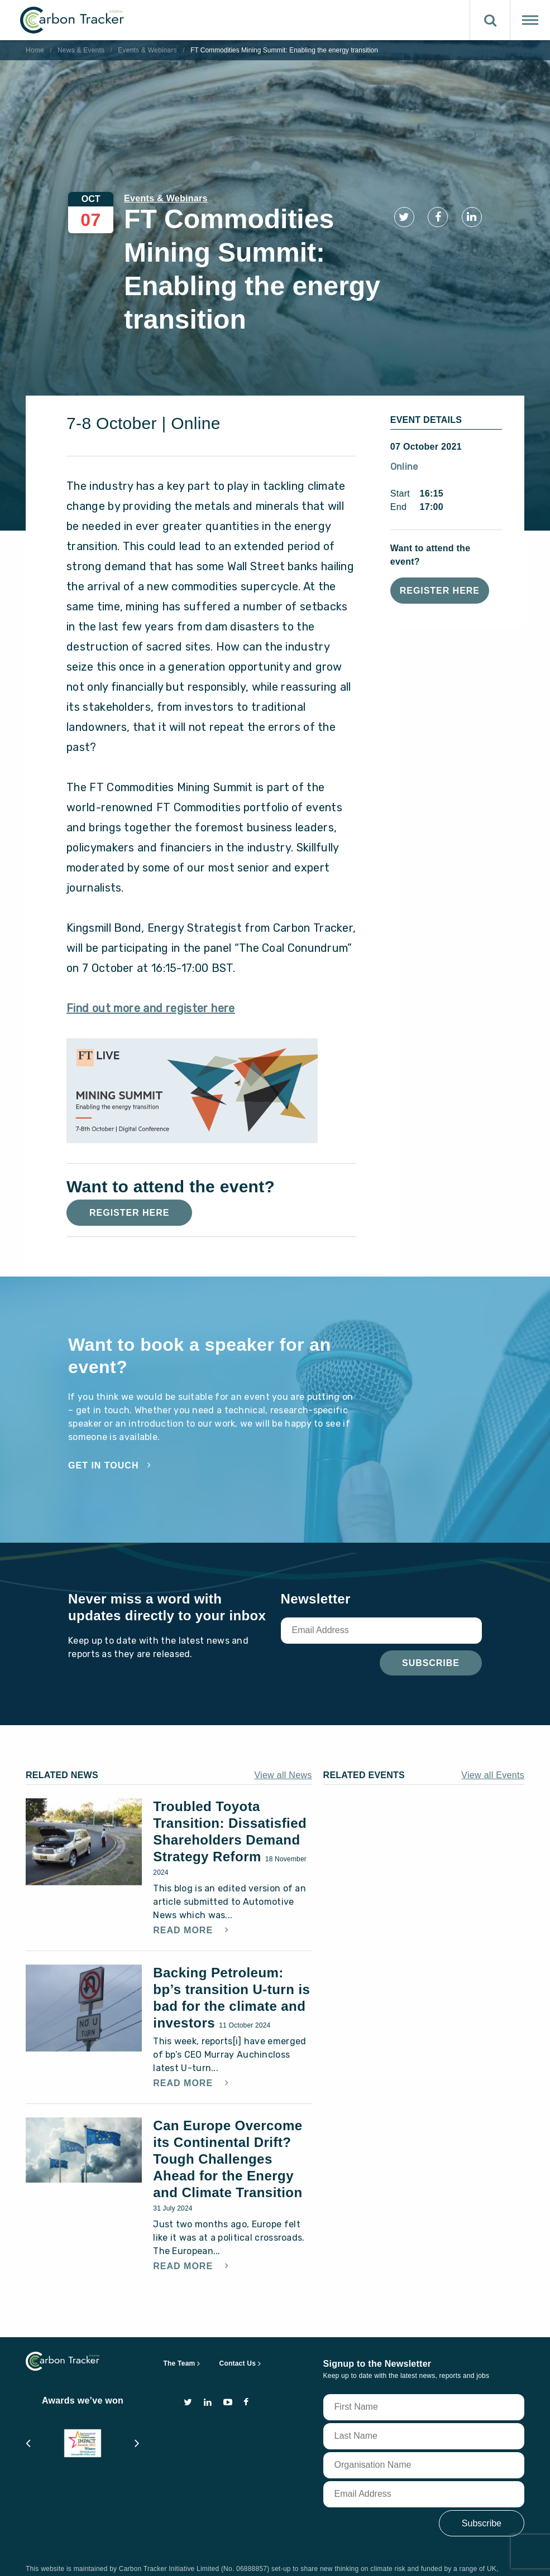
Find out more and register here (150, 976)
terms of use (104, 2556)
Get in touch (103, 1433)
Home (35, 50)
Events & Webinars (147, 50)
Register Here (440, 558)
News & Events (81, 50)
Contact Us (237, 2331)
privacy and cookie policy (189, 2556)
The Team (179, 2331)
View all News (283, 1742)
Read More (184, 1898)
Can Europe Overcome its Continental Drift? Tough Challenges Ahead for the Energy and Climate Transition (227, 2127)
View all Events (492, 1742)
